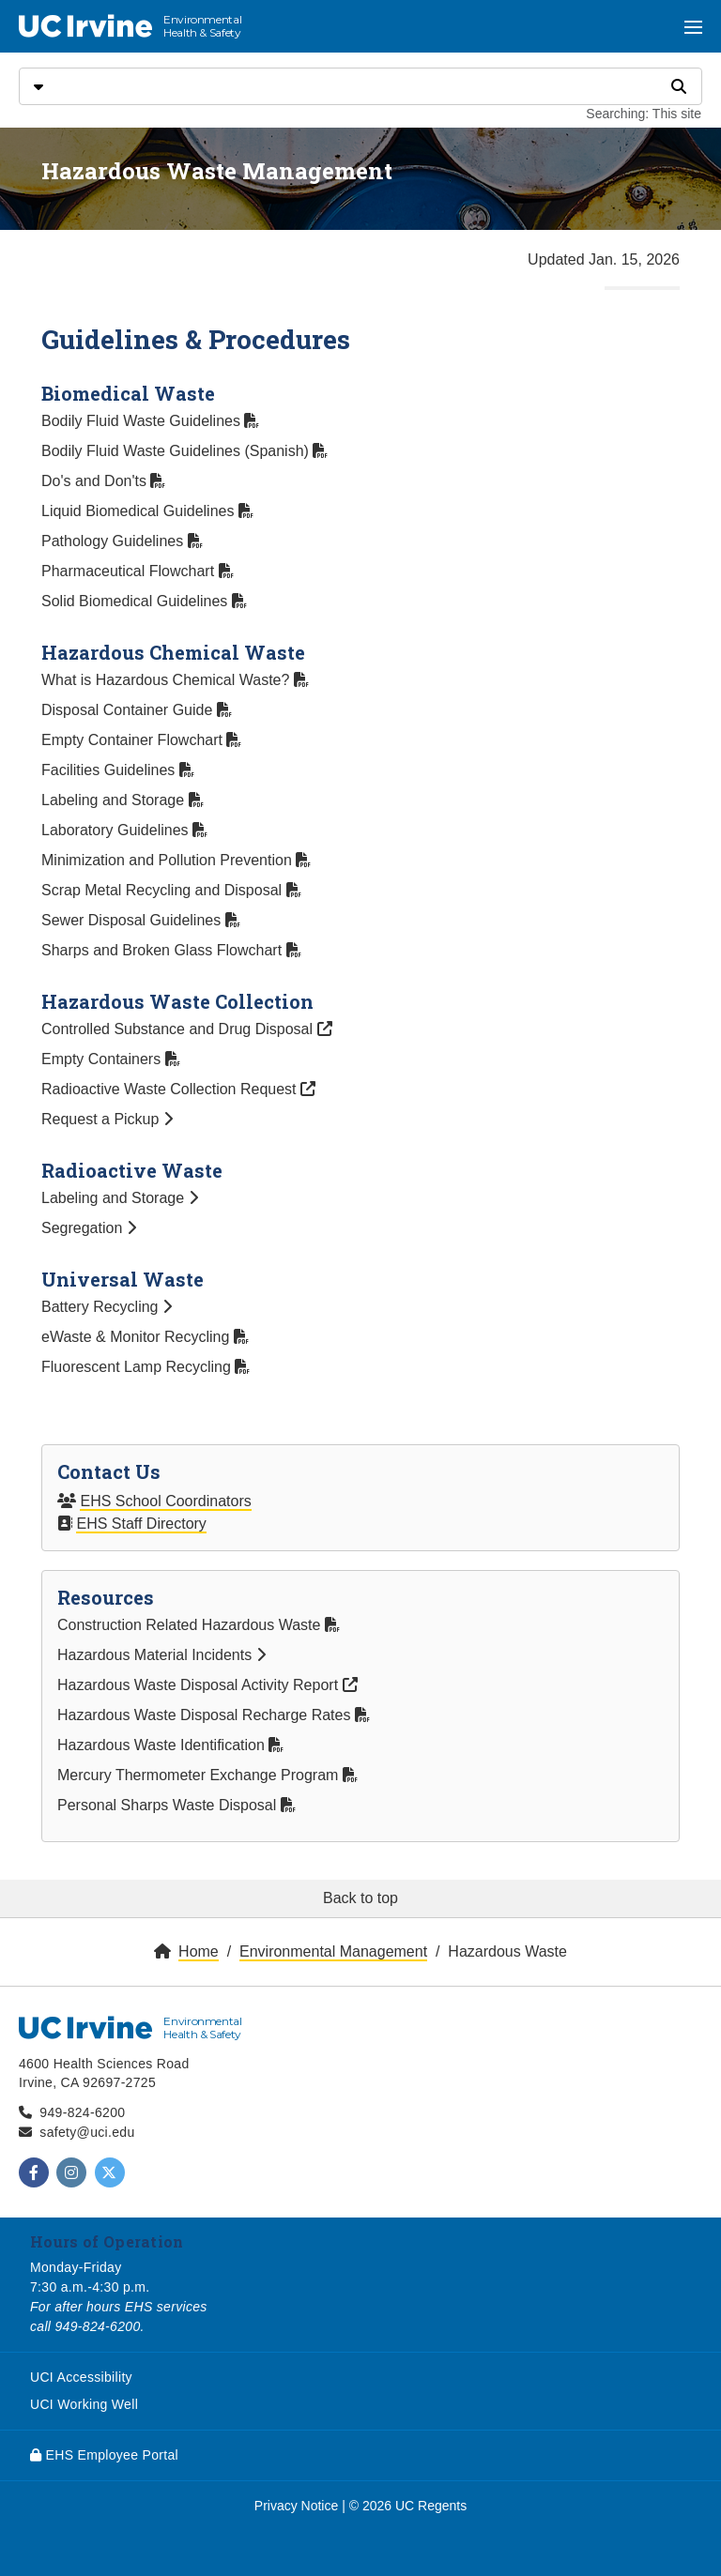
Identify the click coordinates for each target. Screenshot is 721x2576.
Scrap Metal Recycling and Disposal (171, 890)
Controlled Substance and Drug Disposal (186, 1029)
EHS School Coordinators (165, 1501)
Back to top (360, 1898)
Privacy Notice (296, 2505)
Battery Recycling (106, 1307)
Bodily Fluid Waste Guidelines (150, 421)
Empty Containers (110, 1059)
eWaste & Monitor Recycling (145, 1337)
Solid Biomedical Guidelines (144, 601)
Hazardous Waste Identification (170, 1745)
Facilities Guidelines (117, 770)
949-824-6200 (82, 2112)
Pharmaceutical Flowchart (137, 571)
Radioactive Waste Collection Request (178, 1089)
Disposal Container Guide (136, 710)
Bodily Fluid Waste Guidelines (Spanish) (184, 451)
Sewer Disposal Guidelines (140, 920)
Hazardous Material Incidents (161, 1655)
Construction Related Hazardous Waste (198, 1625)
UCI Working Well (84, 2404)
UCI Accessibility (81, 2377)
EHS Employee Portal (104, 2454)
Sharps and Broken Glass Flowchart (171, 950)
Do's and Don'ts (103, 481)
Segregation (88, 1228)
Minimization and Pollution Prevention (176, 860)
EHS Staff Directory (141, 1524)
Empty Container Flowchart (141, 740)
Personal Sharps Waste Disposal (176, 1805)
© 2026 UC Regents (408, 2505)
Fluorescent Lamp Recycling (145, 1367)
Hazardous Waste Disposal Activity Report (207, 1685)
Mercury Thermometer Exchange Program (207, 1775)
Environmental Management (333, 1951)
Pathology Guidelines (122, 541)
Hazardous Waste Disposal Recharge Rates (213, 1715)
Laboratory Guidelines (124, 830)
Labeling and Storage (122, 800)
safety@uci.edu (86, 2132)
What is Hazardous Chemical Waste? (175, 680)
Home (198, 1951)
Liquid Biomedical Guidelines (147, 511)
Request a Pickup (107, 1119)
